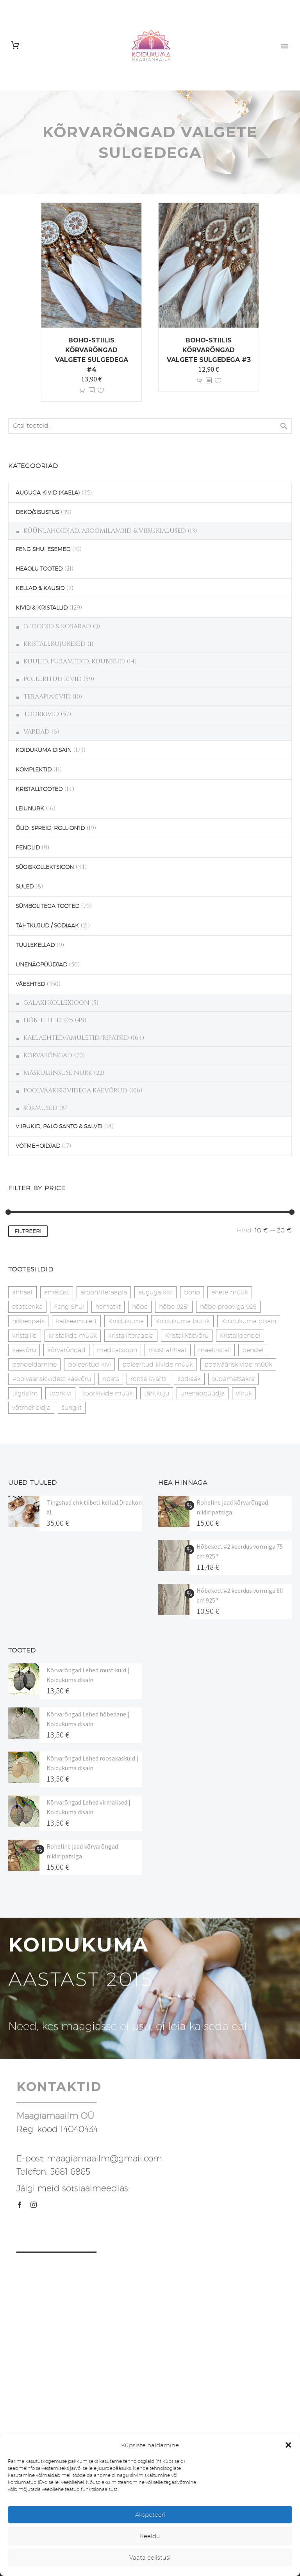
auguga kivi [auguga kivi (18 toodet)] (155, 1292)
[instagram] (33, 2205)
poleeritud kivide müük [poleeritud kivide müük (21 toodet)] (157, 1364)
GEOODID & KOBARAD (57, 626)
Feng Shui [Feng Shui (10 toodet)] (69, 1306)
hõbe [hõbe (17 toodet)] (140, 1306)
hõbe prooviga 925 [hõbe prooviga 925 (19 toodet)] (228, 1306)
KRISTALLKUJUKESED (54, 644)
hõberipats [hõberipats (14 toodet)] (28, 1321)
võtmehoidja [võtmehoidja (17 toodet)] (31, 1407)
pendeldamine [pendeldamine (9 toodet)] (34, 1364)
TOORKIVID (41, 714)
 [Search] (284, 426)
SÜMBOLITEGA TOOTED (47, 906)
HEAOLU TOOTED (39, 569)
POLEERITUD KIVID (52, 679)
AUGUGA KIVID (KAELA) (48, 492)
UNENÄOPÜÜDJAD (41, 964)
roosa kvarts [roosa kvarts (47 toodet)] (148, 1379)
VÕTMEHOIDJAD (38, 1146)
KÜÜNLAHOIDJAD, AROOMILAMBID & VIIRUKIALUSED (104, 531)
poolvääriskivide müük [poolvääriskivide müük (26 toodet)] (238, 1364)
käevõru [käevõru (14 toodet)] (24, 1350)
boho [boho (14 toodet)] (192, 1292)
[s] (150, 426)
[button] (288, 2445)
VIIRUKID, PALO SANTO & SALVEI (59, 1126)
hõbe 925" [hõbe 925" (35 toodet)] (174, 1306)
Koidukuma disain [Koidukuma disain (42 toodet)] (248, 1321)
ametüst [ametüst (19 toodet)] (56, 1292)
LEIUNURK (30, 808)
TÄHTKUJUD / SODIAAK (47, 925)
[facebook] (19, 2205)
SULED (25, 886)
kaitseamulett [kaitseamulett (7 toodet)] (76, 1321)
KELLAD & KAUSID (40, 588)
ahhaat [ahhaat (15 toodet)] (22, 1292)
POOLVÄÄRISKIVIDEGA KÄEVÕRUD (75, 1090)
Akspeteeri (150, 2514)
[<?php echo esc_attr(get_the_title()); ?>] (91, 390)
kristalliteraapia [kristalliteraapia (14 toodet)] (131, 1335)
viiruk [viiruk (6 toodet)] (244, 1393)
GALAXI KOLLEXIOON (56, 1002)
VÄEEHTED (30, 984)
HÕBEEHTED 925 (48, 1020)
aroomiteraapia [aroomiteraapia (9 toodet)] (103, 1292)
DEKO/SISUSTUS (37, 512)
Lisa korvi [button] (82, 390)
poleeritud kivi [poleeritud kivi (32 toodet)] (89, 1364)
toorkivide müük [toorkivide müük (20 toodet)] (108, 1393)
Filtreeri (27, 1231)
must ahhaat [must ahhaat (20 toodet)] (167, 1350)
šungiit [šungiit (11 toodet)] (72, 1407)
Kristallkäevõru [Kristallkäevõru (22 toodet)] (187, 1335)
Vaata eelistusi (150, 2557)
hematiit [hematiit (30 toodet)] (108, 1306)
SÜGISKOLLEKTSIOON (45, 867)
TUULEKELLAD (35, 945)
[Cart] (15, 45)
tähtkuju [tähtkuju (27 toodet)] (156, 1393)
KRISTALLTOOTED (39, 789)
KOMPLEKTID (34, 769)
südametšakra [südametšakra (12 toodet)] (233, 1379)
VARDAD (36, 731)
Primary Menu (284, 46)
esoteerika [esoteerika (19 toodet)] (27, 1306)
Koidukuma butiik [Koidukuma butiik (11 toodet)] (182, 1321)
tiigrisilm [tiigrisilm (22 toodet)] (25, 1393)
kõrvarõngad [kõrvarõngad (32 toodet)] (66, 1350)
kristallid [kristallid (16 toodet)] (24, 1335)
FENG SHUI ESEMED (43, 549)
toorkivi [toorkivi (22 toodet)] (60, 1393)
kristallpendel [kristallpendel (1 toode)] (240, 1335)
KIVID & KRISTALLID (42, 608)
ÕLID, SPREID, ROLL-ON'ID (50, 828)
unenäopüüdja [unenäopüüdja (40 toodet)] (202, 1393)
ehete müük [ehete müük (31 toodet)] (229, 1292)
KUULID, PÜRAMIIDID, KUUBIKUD (74, 661)
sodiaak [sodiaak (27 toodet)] (189, 1379)
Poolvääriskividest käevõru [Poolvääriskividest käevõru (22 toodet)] (51, 1379)
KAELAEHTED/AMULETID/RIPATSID (76, 1038)
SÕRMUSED (40, 1108)
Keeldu (150, 2536)
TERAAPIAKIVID (47, 696)
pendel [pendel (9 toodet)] (252, 1350)
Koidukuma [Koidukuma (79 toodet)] (126, 1321)
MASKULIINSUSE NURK (57, 1073)
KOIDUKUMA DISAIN (43, 750)
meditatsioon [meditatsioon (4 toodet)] (117, 1350)
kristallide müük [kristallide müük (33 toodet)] (72, 1335)
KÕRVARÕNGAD (47, 1055)
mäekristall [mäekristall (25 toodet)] (214, 1350)
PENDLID (28, 847)
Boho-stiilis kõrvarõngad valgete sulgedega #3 (209, 350)
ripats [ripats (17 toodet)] (110, 1379)
